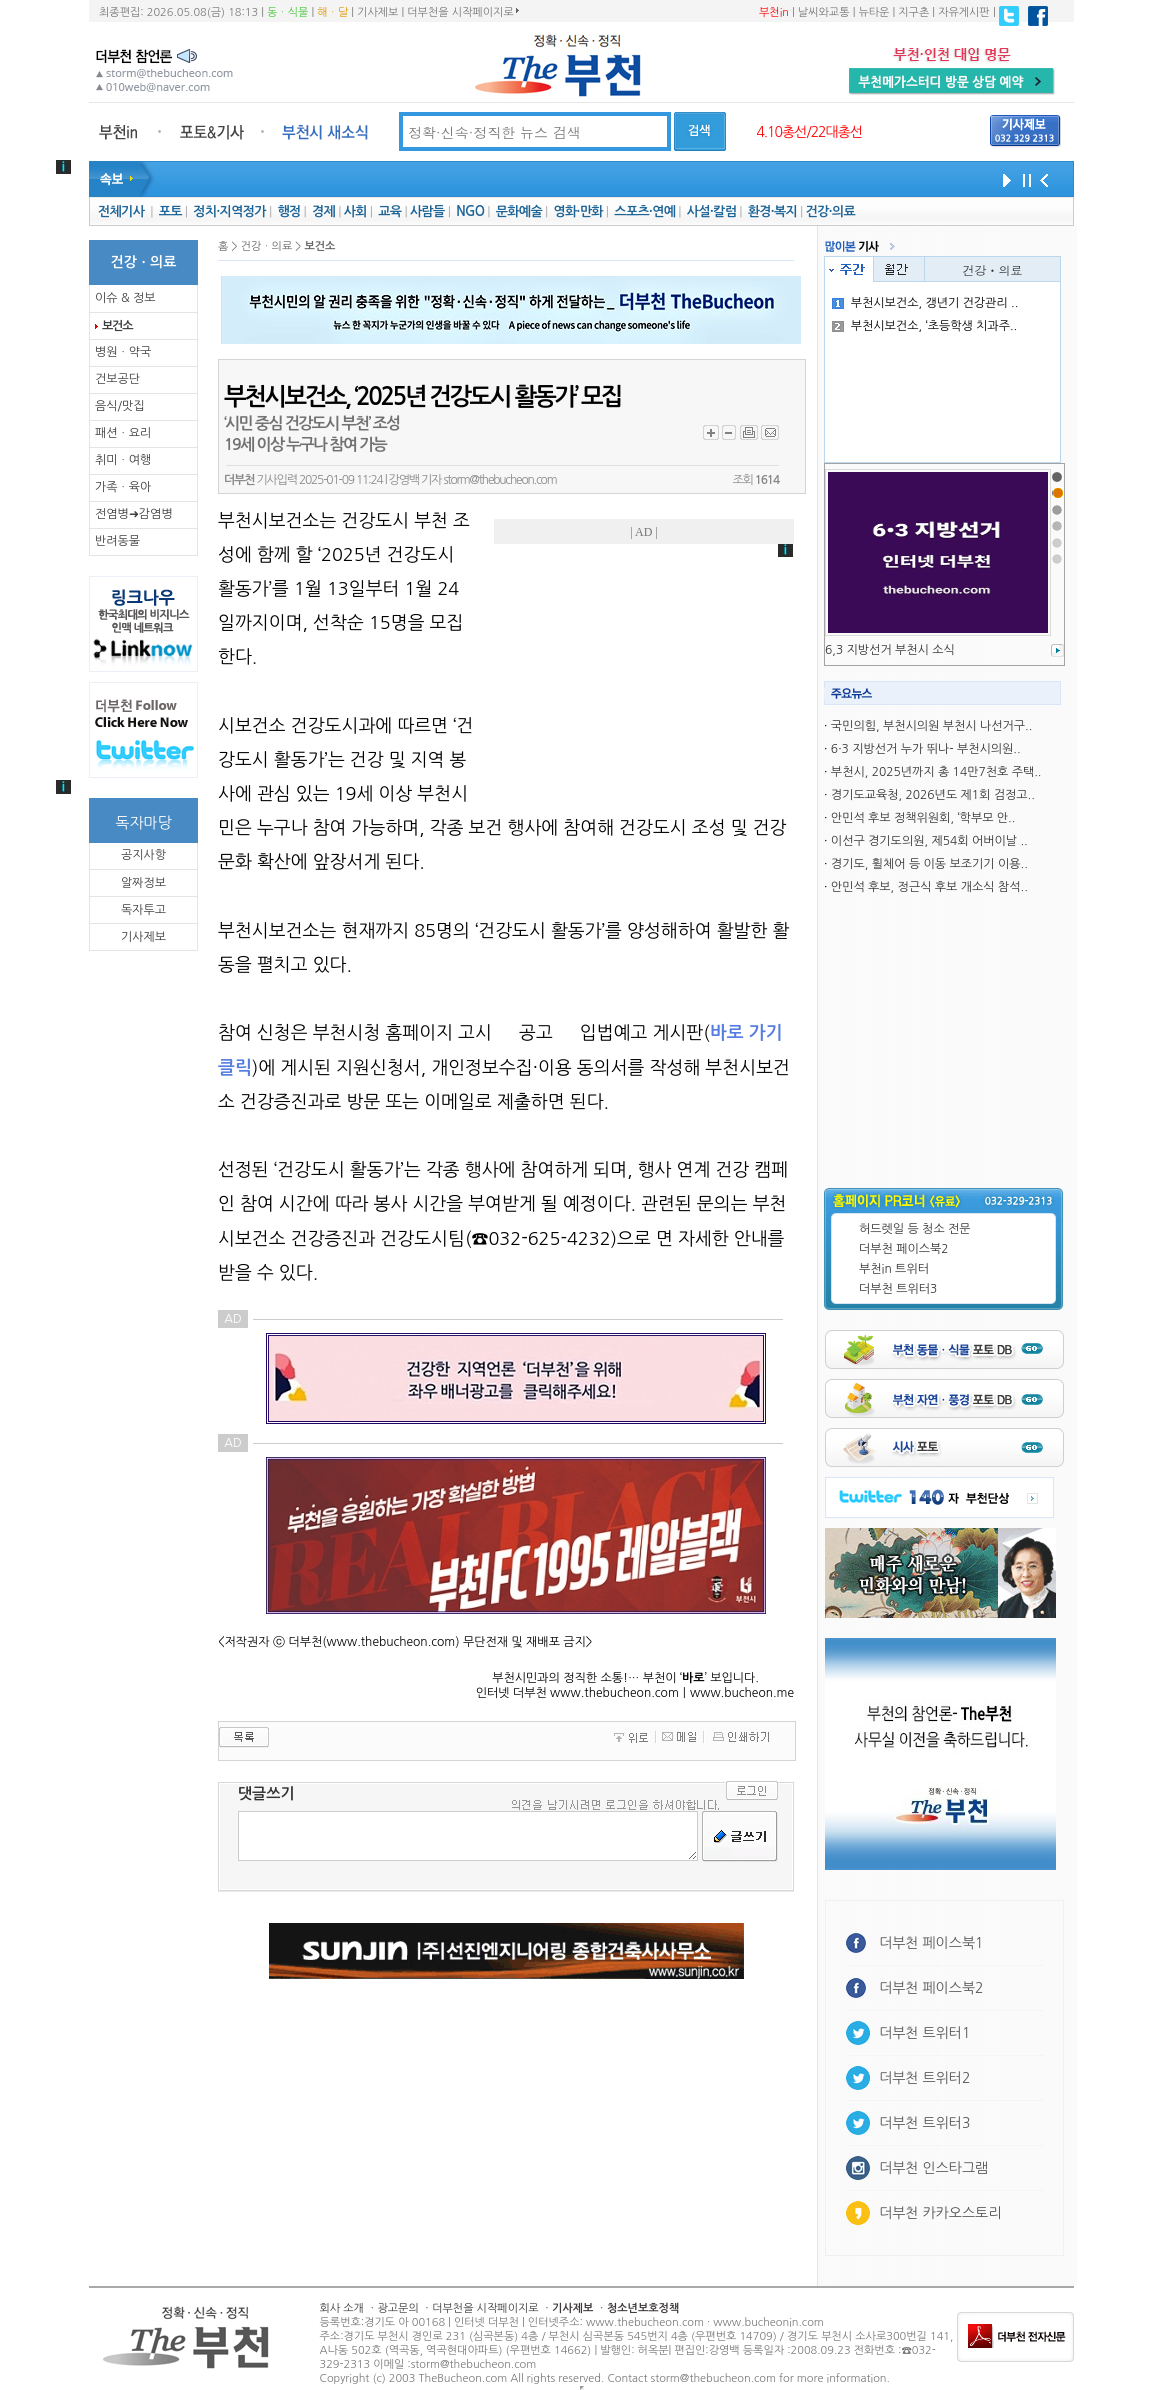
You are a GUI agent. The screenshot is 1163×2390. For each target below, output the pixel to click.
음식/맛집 (120, 406)
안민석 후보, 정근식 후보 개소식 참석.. (929, 887)
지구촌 (913, 12)
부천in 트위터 (894, 1269)
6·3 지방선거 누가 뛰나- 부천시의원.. (926, 749)
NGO (470, 211)
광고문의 (397, 2308)
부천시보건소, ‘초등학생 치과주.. (925, 326)
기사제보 (377, 12)
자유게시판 (964, 12)
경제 (323, 211)
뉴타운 (873, 12)
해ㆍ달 (332, 12)
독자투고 (143, 910)
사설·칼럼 (711, 211)
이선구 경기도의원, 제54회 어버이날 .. (929, 841)
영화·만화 (577, 211)
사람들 (427, 211)
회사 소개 (342, 2308)
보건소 (117, 326)
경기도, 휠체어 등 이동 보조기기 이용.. (929, 864)
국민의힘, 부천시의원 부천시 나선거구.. (931, 726)
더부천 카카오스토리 (940, 2213)
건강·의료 (830, 211)
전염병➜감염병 (134, 514)
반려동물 (117, 541)
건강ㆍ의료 (993, 269)
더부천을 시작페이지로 (462, 12)
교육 (389, 211)
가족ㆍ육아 (123, 487)
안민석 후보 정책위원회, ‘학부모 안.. (923, 818)
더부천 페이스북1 (931, 1943)
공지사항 (143, 855)
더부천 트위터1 (924, 2033)
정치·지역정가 (229, 211)
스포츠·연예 (644, 211)
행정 (288, 211)
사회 (355, 211)
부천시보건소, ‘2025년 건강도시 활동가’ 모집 (422, 397)
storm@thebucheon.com (499, 480)
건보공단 (117, 379)
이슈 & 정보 (125, 298)
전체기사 (121, 211)
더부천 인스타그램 (933, 2168)
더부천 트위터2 (924, 2078)
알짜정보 (143, 883)
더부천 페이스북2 (904, 1249)
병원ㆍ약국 (123, 352)
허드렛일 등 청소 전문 (915, 1229)
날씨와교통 (824, 12)
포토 (170, 211)
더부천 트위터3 (898, 1289)
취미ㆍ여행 (123, 460)
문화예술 (519, 211)
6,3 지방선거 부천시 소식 (890, 650)
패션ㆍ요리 (123, 433)
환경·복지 (772, 211)
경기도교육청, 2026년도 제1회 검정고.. (933, 795)
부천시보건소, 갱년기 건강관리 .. (925, 303)
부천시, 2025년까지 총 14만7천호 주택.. (936, 772)
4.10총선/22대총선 (809, 132)
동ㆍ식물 (287, 12)
